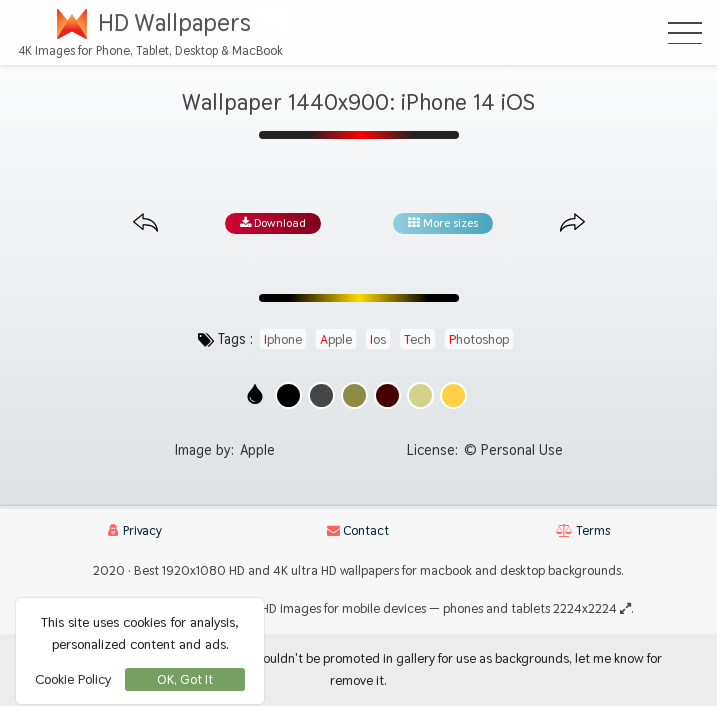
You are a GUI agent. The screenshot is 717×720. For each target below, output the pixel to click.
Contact (358, 530)
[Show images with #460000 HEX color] (387, 395)
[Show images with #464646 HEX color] (321, 395)
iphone (283, 339)
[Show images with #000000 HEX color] (288, 395)
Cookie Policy (73, 679)
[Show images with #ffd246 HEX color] (453, 395)
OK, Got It (185, 679)
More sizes (443, 223)
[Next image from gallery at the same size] (572, 223)
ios (378, 339)
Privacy (135, 530)
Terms (583, 530)
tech (417, 339)
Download (273, 223)
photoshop (479, 339)
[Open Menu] (685, 33)
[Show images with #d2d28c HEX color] (420, 395)
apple (336, 339)
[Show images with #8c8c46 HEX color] (354, 395)
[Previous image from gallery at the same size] (145, 223)
